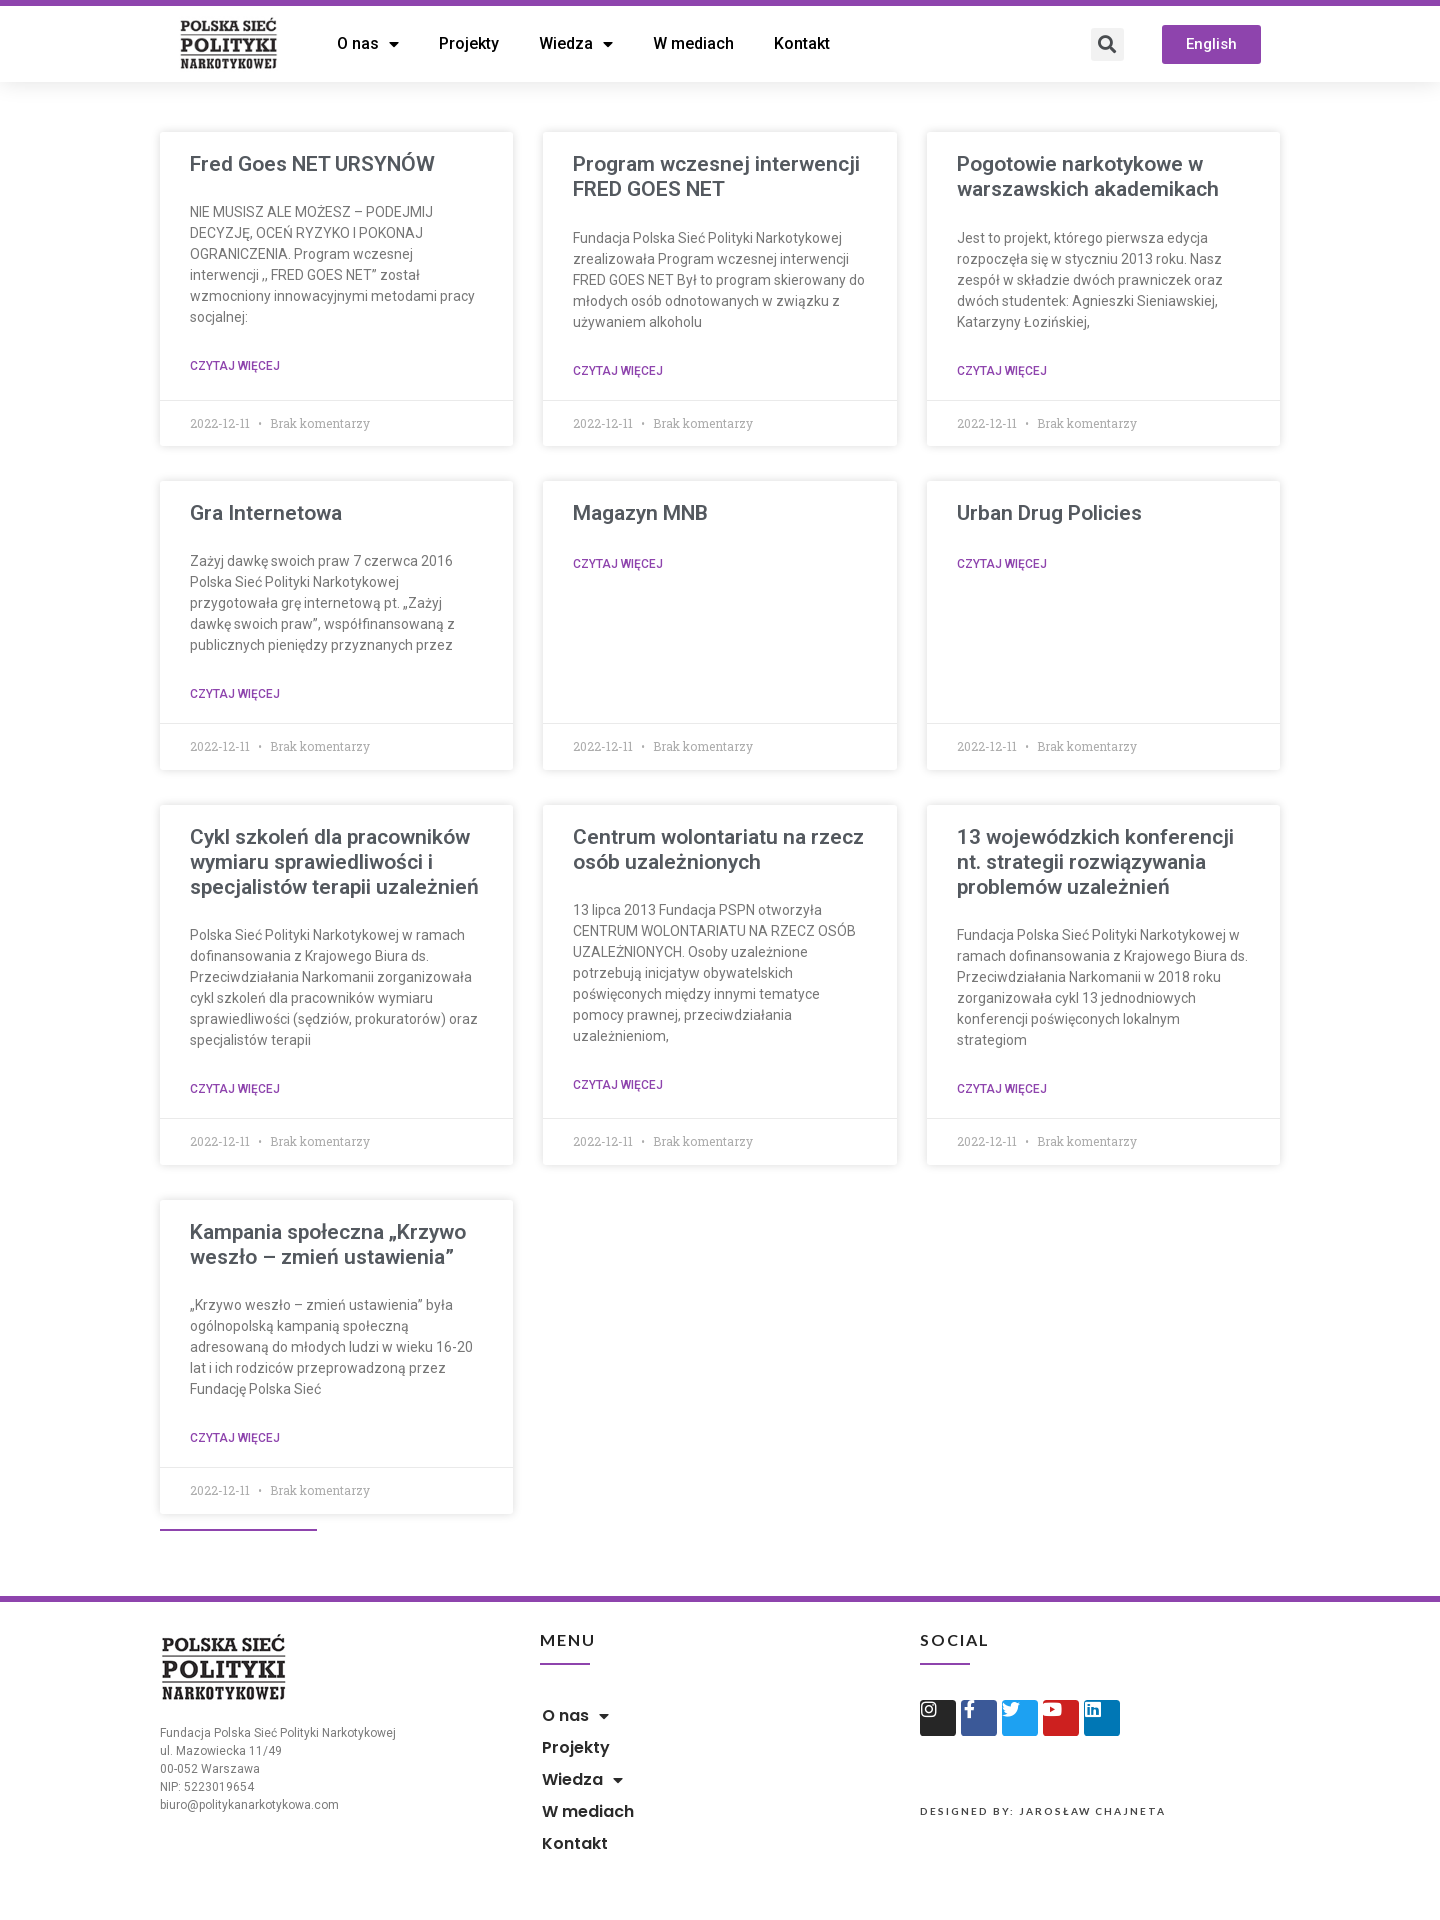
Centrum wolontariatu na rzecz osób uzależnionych (718, 849)
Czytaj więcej (235, 366)
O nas (368, 44)
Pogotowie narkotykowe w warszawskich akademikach (1088, 176)
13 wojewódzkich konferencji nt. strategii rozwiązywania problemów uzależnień (1095, 862)
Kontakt (802, 43)
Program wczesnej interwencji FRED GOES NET (716, 176)
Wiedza (576, 44)
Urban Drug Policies (1049, 513)
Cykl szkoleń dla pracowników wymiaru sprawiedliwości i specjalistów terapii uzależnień (334, 862)
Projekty (469, 43)
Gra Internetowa (266, 513)
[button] (1211, 44)
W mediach (693, 43)
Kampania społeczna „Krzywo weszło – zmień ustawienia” (328, 1244)
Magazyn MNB (640, 513)
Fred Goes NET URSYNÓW (312, 164)
